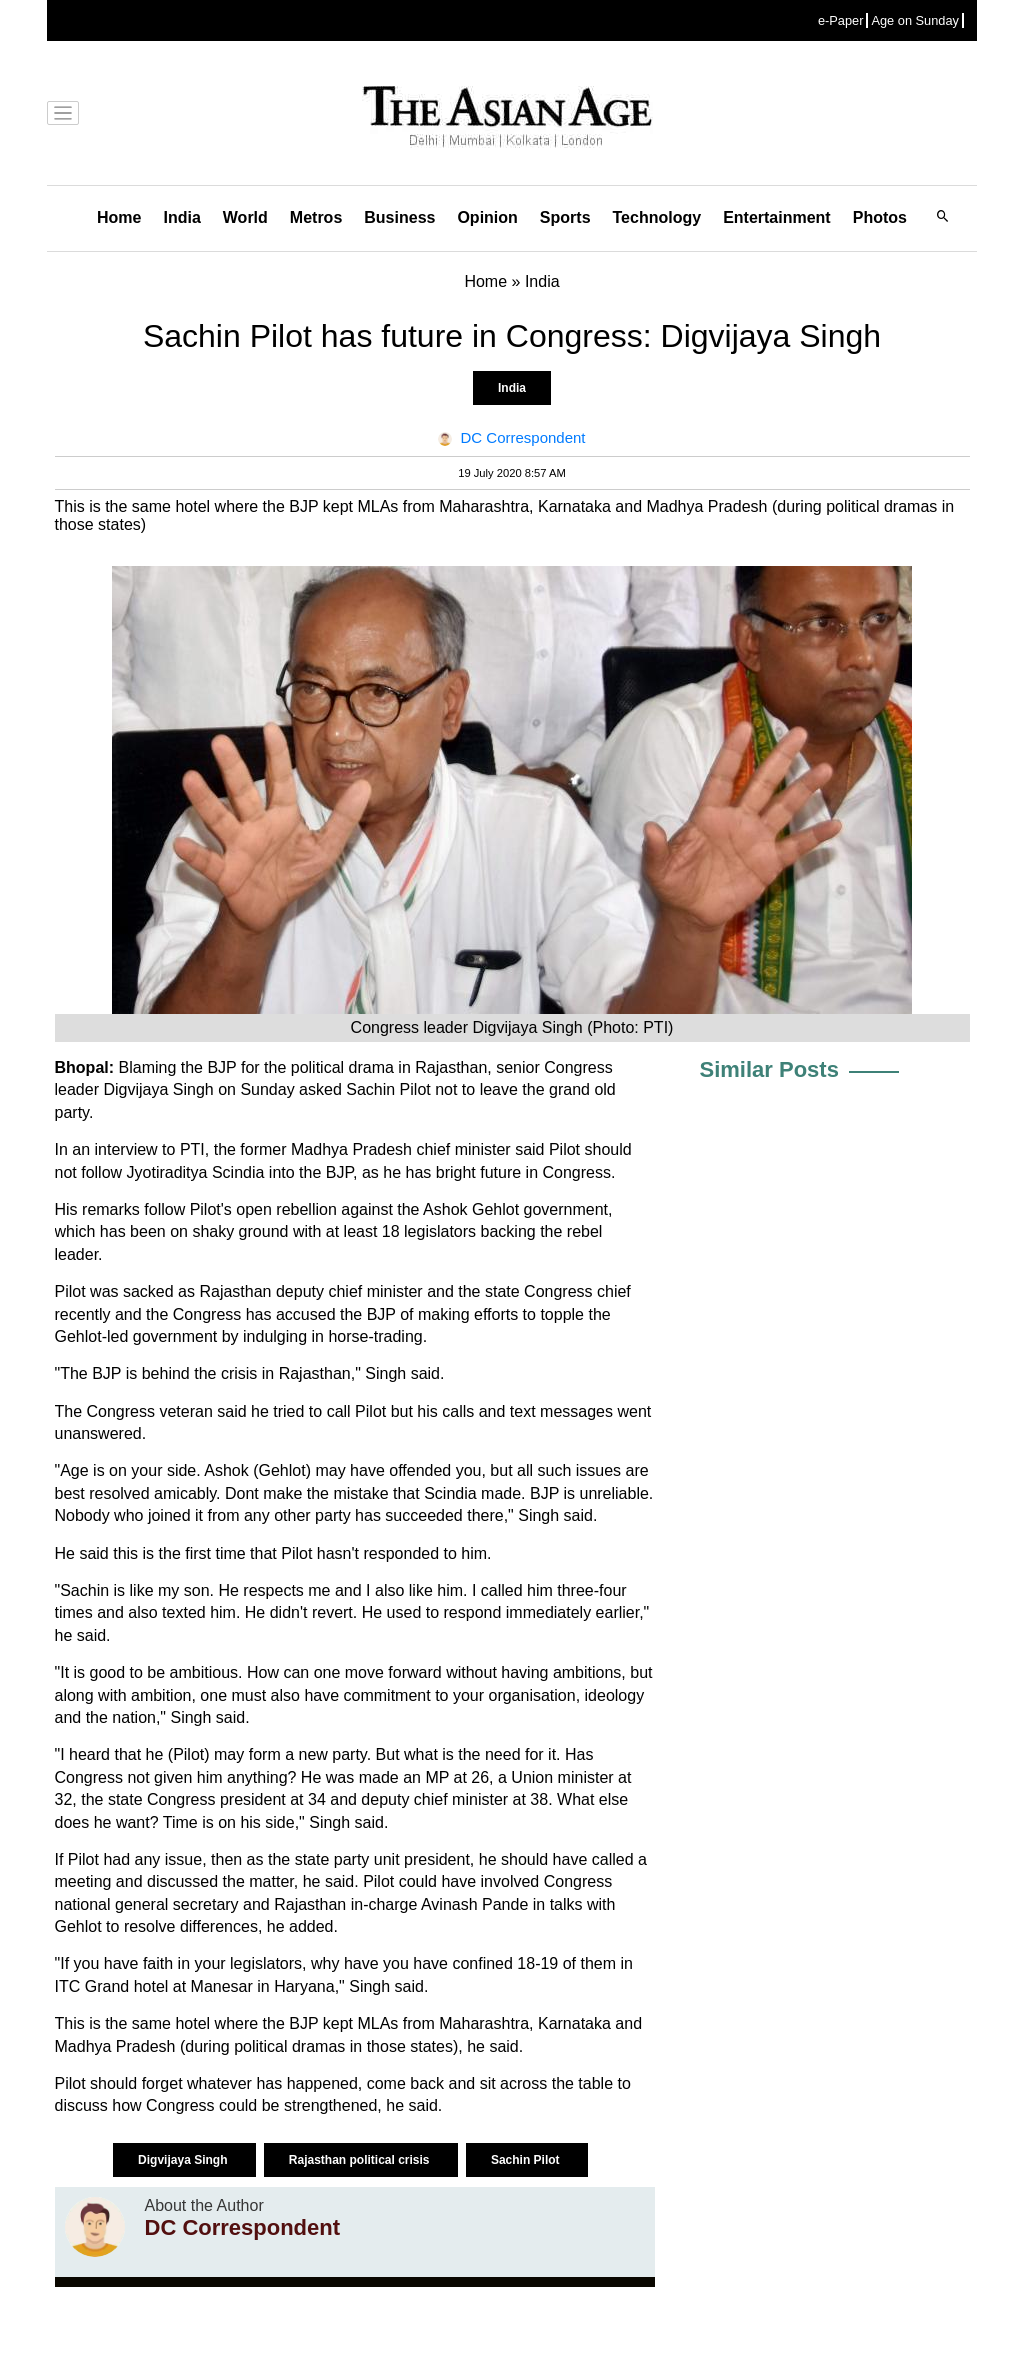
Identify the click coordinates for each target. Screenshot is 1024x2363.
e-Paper (841, 20)
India (181, 217)
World (245, 217)
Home (119, 217)
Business (399, 217)
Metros (316, 217)
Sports (565, 217)
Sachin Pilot (527, 2160)
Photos (880, 217)
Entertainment (777, 217)
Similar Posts (769, 1069)
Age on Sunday (915, 20)
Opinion (487, 217)
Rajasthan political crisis (361, 2160)
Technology (657, 217)
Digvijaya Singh (184, 2160)
